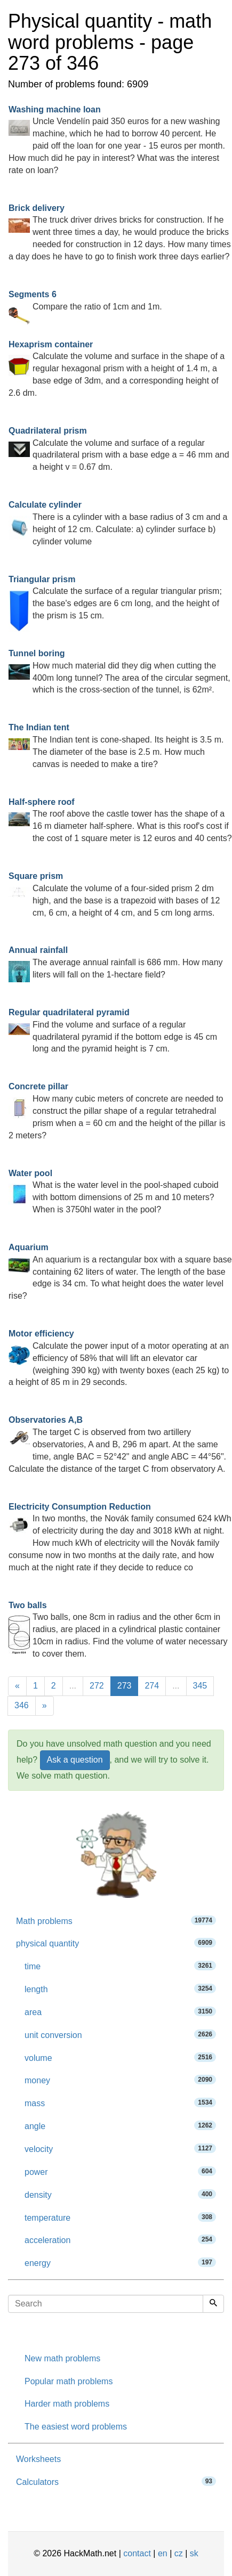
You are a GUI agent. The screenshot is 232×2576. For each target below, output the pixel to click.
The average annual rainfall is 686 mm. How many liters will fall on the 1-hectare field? (116, 962)
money (120, 2080)
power (120, 2171)
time (120, 1966)
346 (21, 1705)
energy (120, 2262)
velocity (120, 2148)
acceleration (120, 2240)
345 (200, 1685)
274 (152, 1685)
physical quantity (116, 1943)
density (120, 2194)
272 (97, 1685)
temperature (120, 2217)
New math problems (62, 2358)
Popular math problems (69, 2381)
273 (124, 1685)
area (120, 2012)
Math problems (116, 1920)
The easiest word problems (76, 2426)
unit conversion (120, 2034)
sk (194, 2553)
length (120, 1989)
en (162, 2553)
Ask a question (75, 1759)
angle (120, 2126)
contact (137, 2553)
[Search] (213, 2304)
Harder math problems (67, 2403)
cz (178, 2553)
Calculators (116, 2481)
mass (120, 2103)
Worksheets (38, 2459)
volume (120, 2057)
